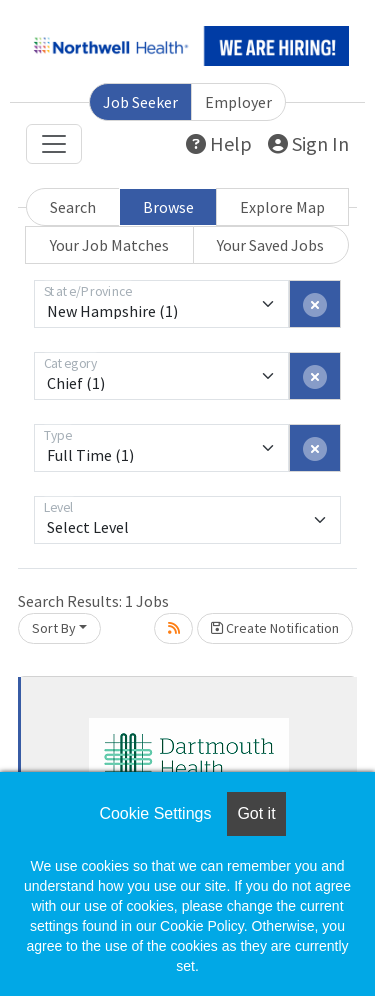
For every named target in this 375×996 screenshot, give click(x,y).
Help (219, 143)
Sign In (308, 143)
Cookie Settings (155, 813)
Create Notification (275, 628)
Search (73, 207)
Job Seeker (140, 102)
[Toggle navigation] (54, 144)
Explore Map (282, 207)
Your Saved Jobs (270, 245)
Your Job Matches (109, 245)
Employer (238, 102)
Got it (256, 813)
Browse (168, 207)
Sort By (54, 628)
